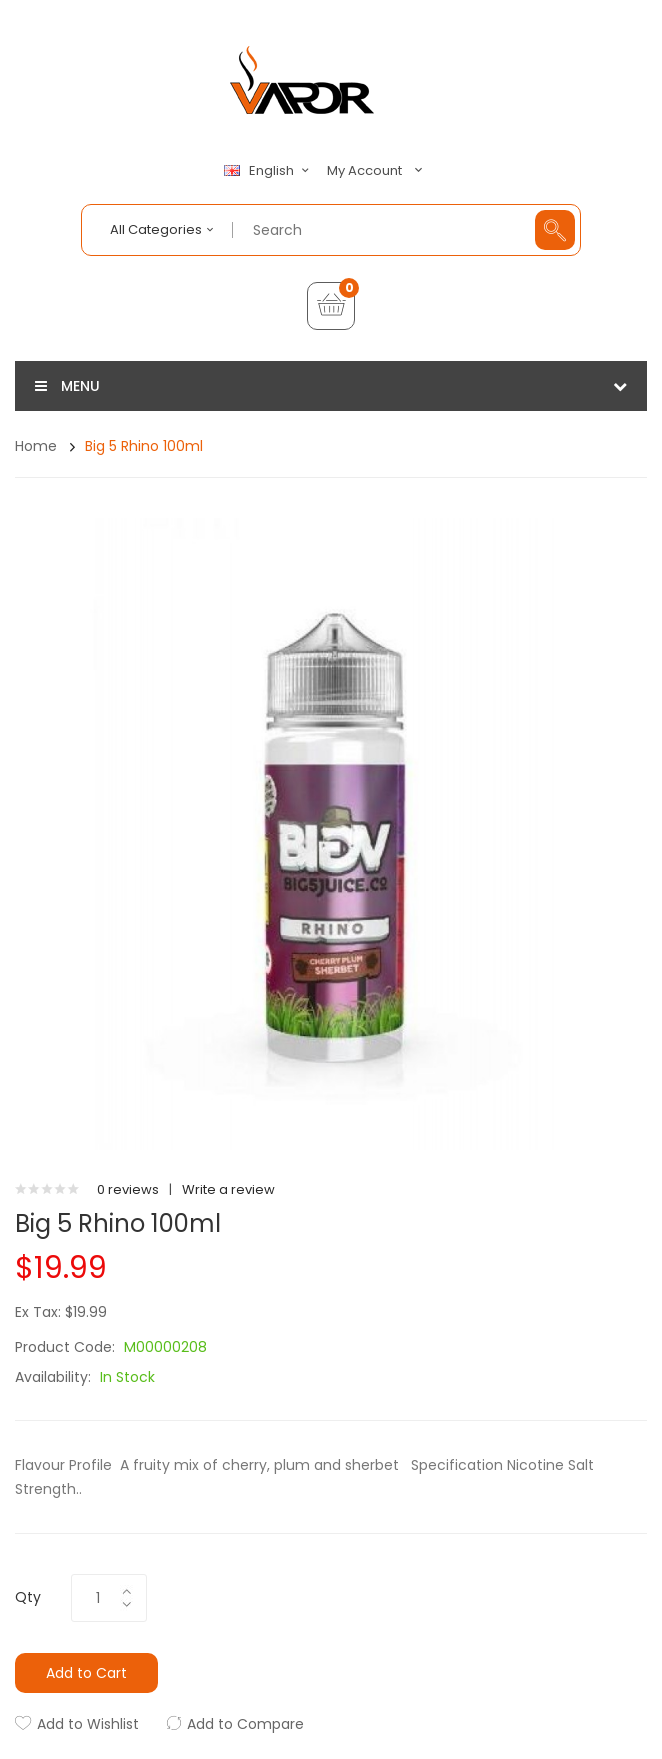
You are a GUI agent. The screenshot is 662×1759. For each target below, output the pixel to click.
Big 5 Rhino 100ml (144, 446)
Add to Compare (245, 1724)
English (269, 171)
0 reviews (128, 1189)
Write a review (228, 1189)
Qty (28, 1597)
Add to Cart (86, 1673)
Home (36, 446)
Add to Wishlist (88, 1724)
